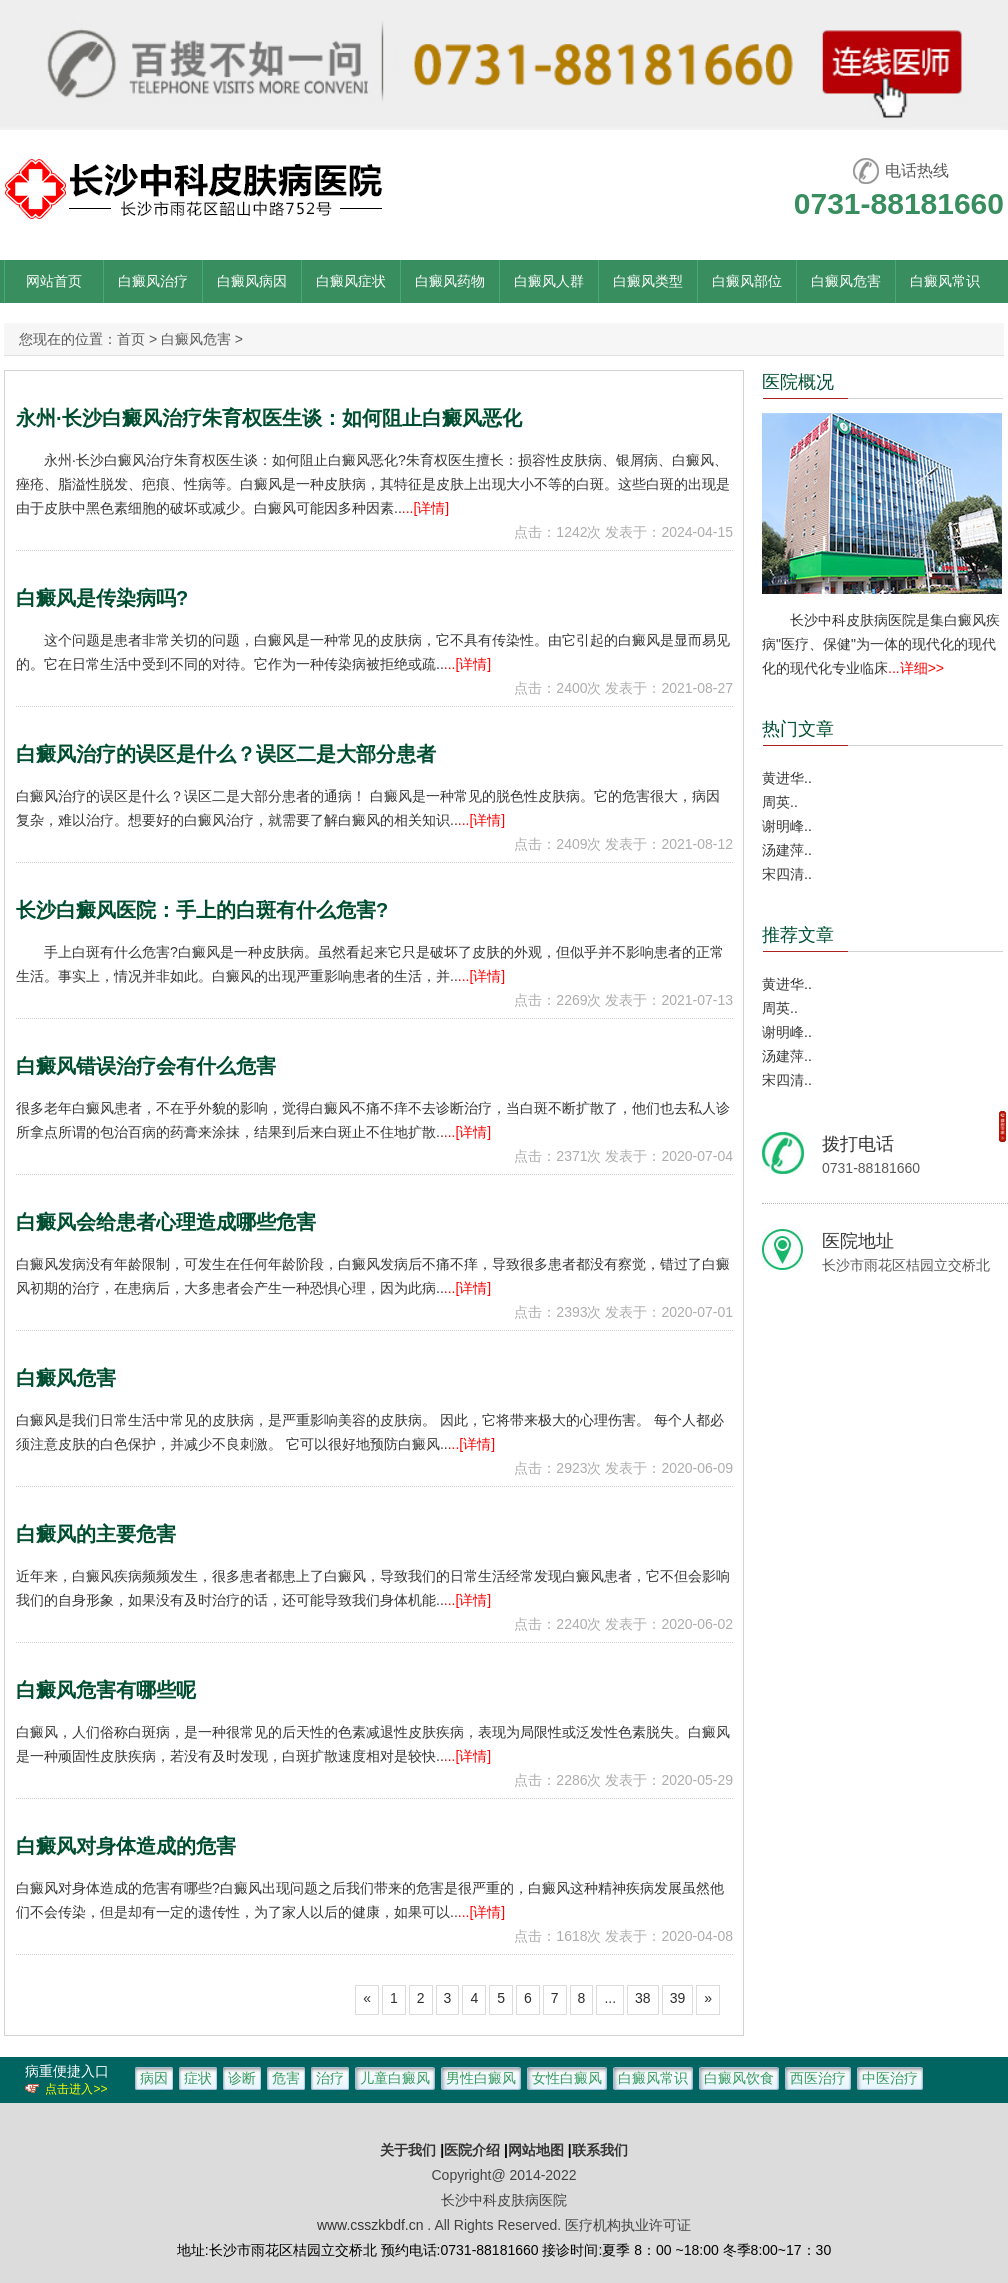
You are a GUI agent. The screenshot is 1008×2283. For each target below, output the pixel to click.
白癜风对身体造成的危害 (126, 1846)
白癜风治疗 (153, 281)
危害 (286, 2078)
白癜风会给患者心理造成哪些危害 (166, 1222)
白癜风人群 (549, 281)
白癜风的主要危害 (96, 1534)
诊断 (242, 2078)
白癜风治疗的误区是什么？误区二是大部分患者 (226, 754)
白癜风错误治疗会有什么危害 (146, 1066)
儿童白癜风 (395, 2078)
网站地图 (536, 2150)
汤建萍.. (787, 850)
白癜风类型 (648, 281)
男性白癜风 (481, 2078)
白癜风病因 (252, 281)
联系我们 (600, 2150)
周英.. (780, 802)
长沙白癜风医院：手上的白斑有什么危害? (202, 910)
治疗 (330, 2078)
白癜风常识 (945, 281)
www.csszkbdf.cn (370, 2225)
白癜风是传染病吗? (102, 598)
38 (643, 1998)
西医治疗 (818, 2078)
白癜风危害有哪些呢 (106, 1690)
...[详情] (425, 508)
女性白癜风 (567, 2078)
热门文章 (798, 729)
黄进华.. (787, 778)
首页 (131, 339)
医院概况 (798, 382)
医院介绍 (474, 2150)
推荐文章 (798, 935)
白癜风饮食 (739, 2078)
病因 (154, 2078)
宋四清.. (787, 874)
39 (678, 1998)
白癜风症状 (351, 281)
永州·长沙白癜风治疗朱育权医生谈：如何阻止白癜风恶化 (269, 418)
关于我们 (408, 2150)
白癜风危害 (846, 281)
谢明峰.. (787, 826)
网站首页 (54, 281)
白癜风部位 (747, 281)
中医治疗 (890, 2078)
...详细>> (916, 668)
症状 (198, 2078)
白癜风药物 (450, 281)
